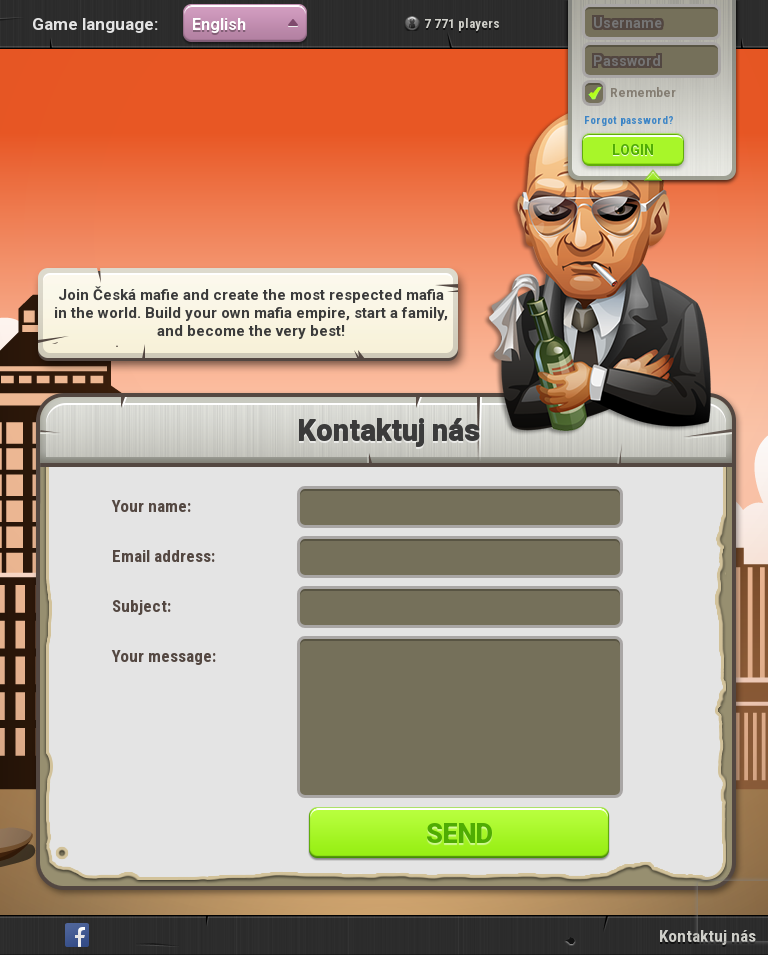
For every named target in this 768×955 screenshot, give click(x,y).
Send (459, 834)
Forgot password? (629, 120)
